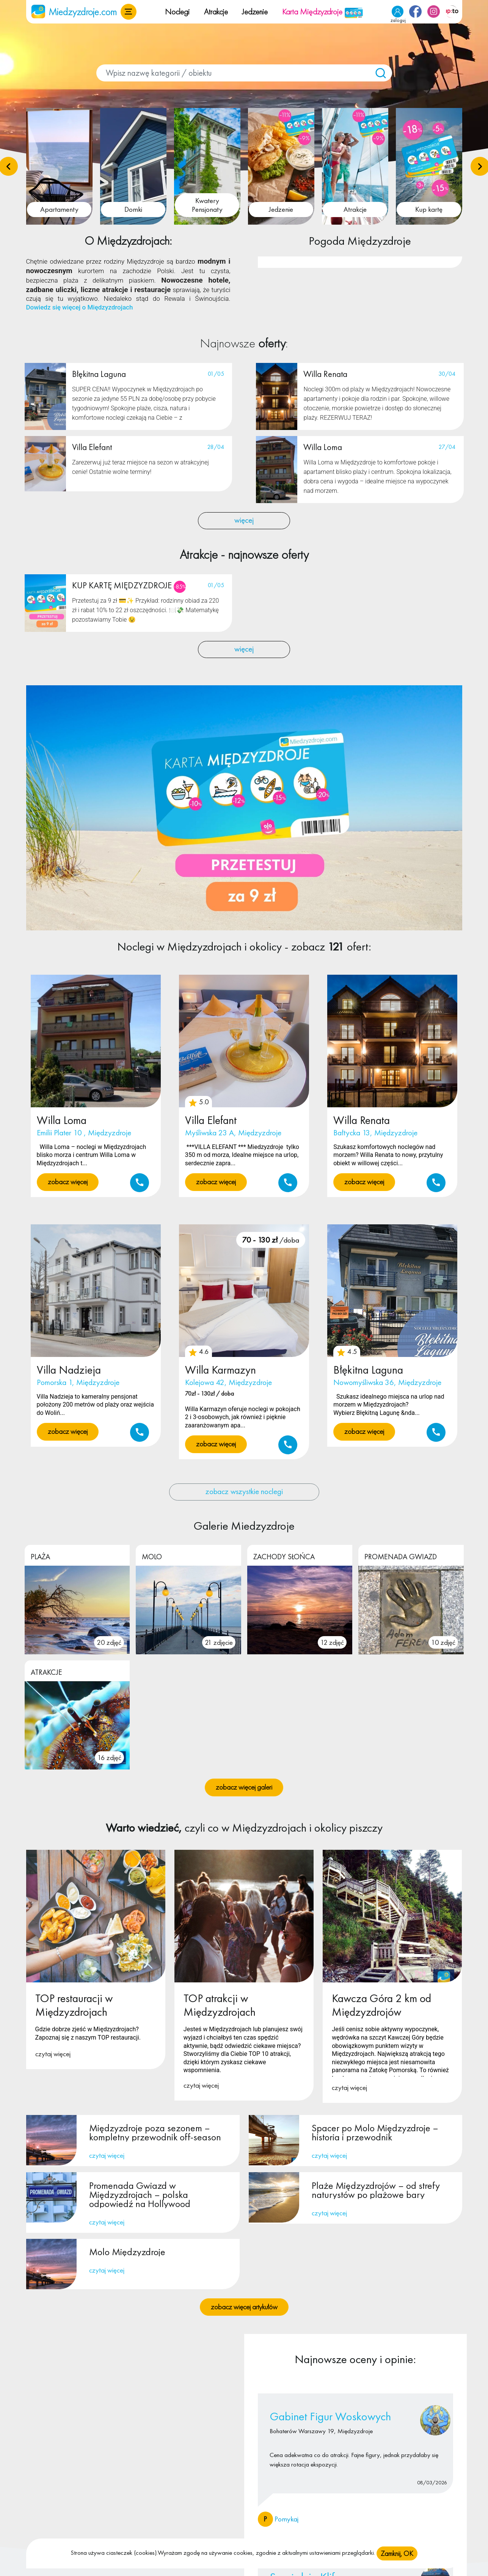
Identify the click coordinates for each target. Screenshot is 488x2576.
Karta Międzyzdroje (322, 11)
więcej (244, 521)
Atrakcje (216, 11)
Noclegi (177, 11)
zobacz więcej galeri (244, 1788)
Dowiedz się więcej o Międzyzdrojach (79, 308)
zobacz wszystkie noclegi (244, 1492)
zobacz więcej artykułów (244, 2307)
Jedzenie (255, 11)
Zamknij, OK (397, 2553)
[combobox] (244, 73)
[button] (129, 12)
